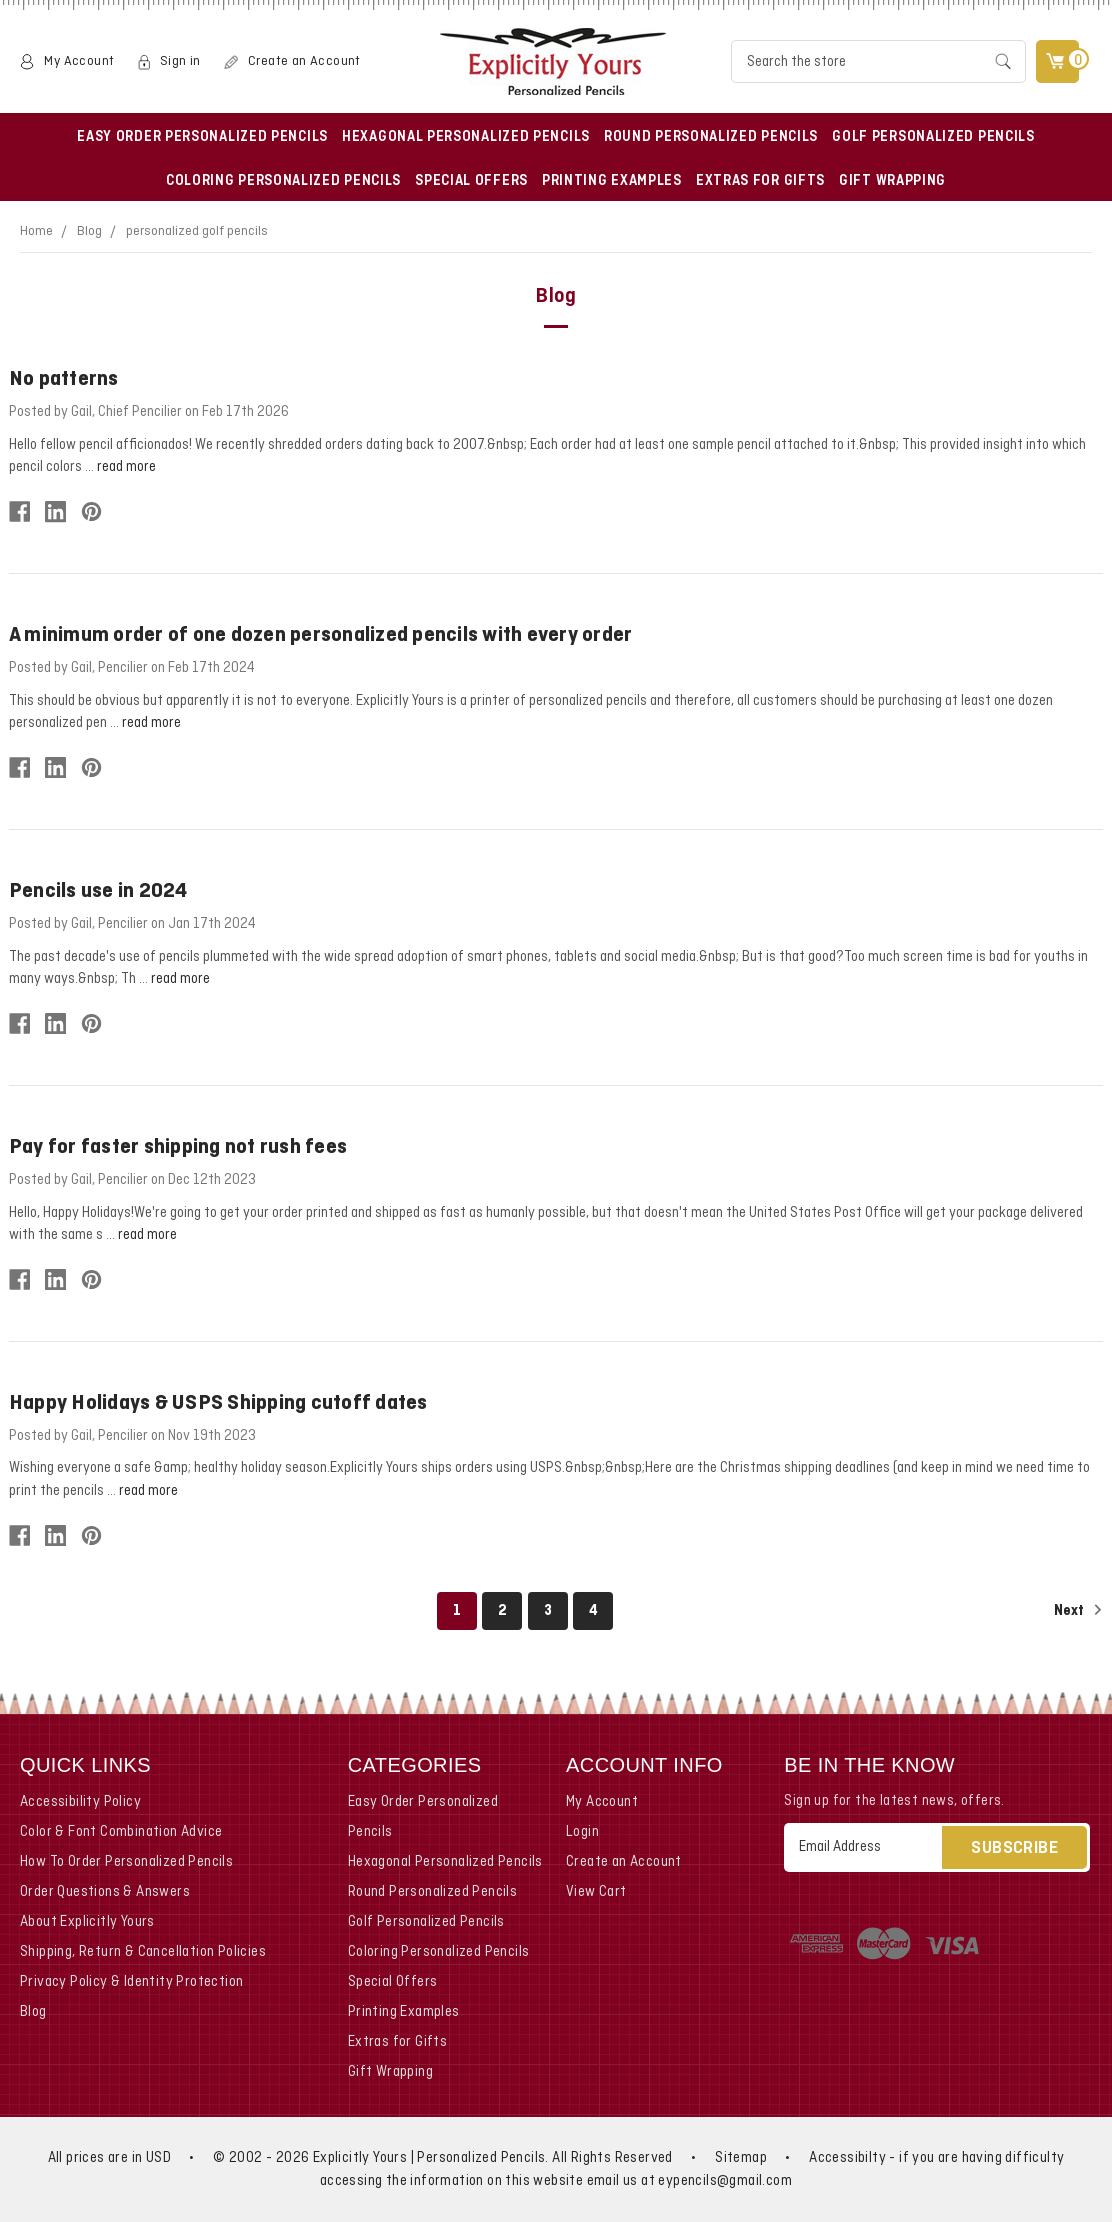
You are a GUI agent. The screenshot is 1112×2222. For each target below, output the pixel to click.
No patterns (64, 379)
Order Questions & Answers (105, 1892)
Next (1078, 1609)
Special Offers (471, 181)
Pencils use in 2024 (98, 891)
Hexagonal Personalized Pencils (466, 137)
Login (582, 1832)
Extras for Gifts (760, 181)
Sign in (180, 61)
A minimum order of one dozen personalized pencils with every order (321, 635)
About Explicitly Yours (87, 1922)
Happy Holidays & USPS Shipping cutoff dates (218, 1403)
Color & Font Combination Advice (121, 1832)
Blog (89, 231)
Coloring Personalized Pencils (283, 181)
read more (126, 467)
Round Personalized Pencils (711, 137)
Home (36, 231)
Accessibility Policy (80, 1802)
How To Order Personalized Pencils (126, 1862)
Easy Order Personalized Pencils (202, 137)
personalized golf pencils (197, 231)
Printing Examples (612, 181)
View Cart (596, 1892)
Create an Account (304, 61)
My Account (79, 61)
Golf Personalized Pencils (933, 137)
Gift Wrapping (892, 181)
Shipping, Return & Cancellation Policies (143, 1952)
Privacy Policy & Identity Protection (131, 1982)
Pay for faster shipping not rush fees (178, 1147)
